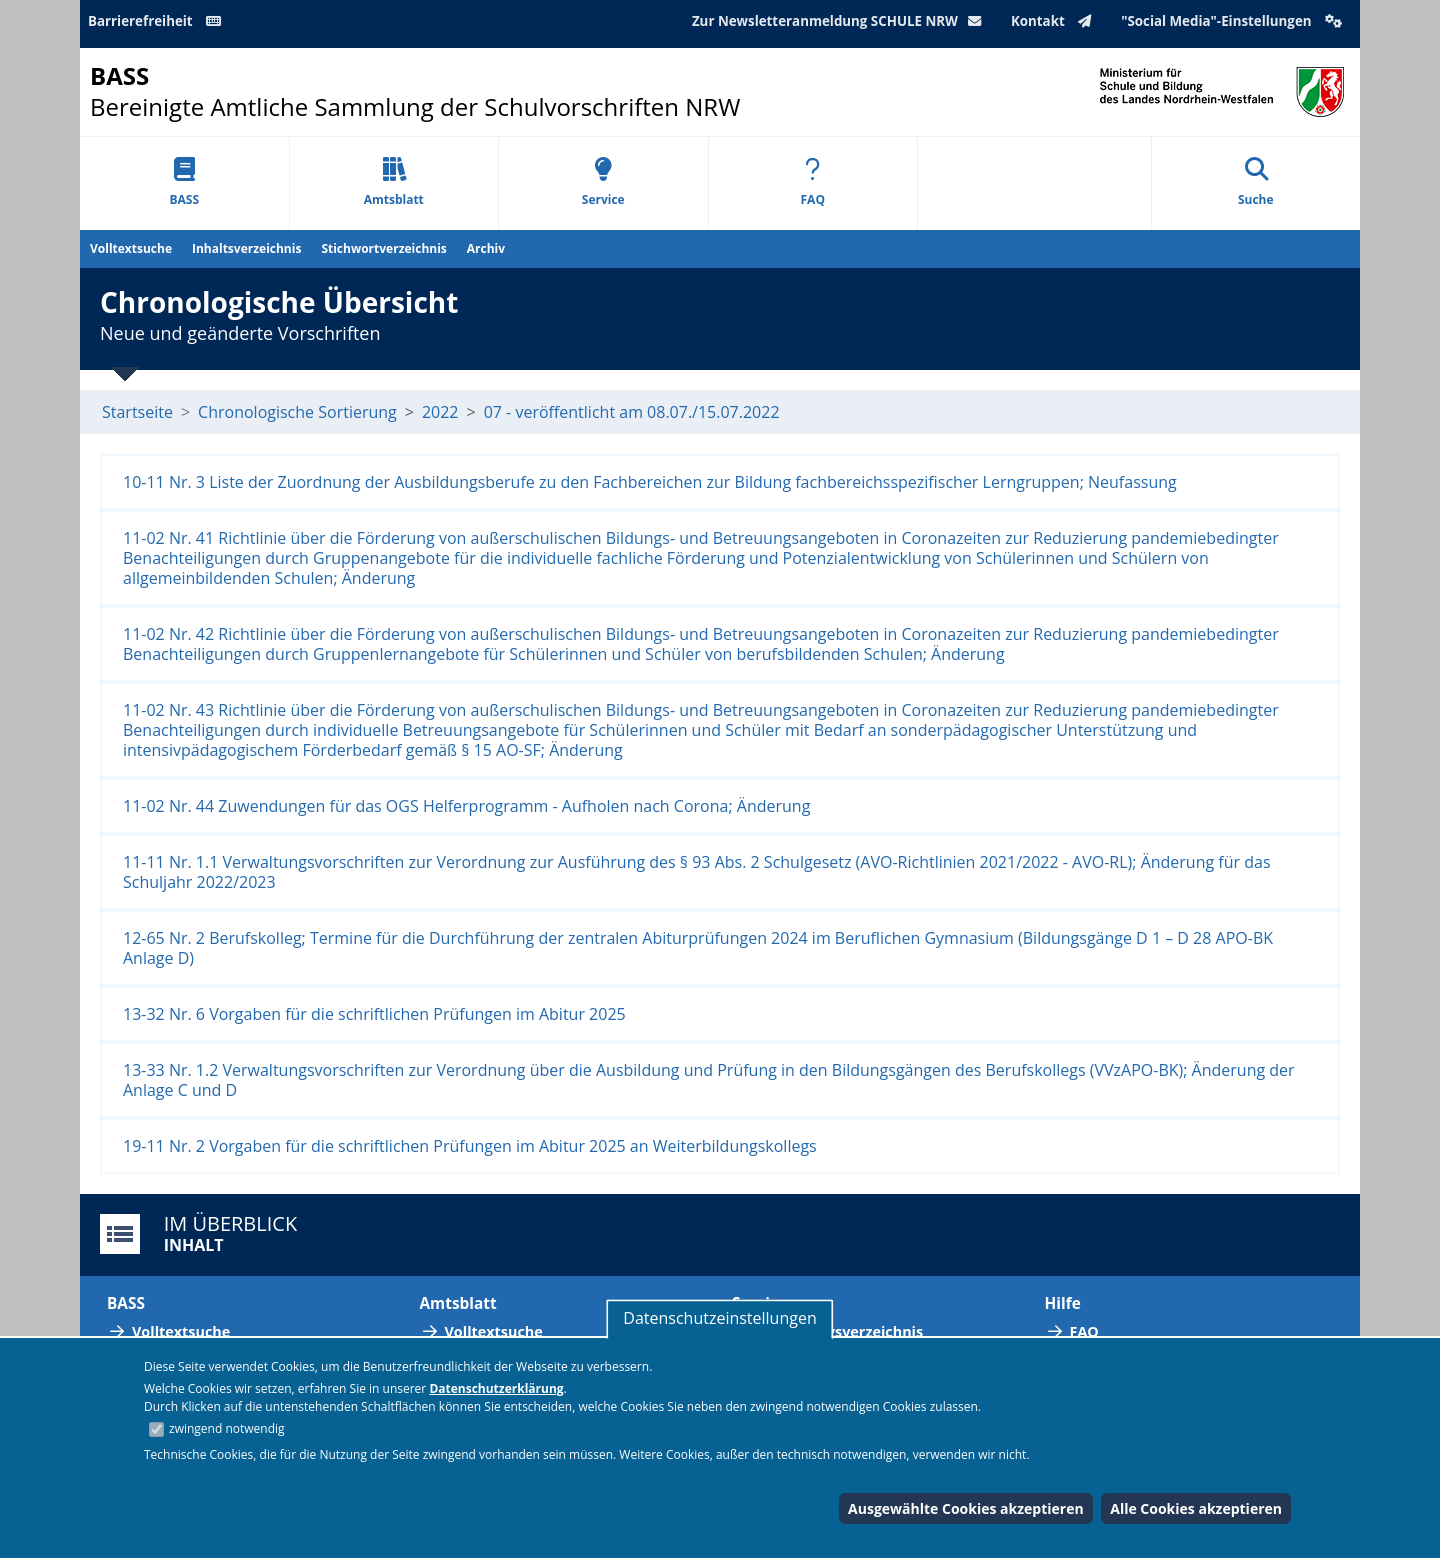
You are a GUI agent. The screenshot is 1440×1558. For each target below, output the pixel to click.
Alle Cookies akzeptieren (1196, 1508)
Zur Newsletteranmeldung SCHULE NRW (841, 21)
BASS (184, 182)
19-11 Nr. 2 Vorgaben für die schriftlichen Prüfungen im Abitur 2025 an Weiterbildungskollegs (470, 1146)
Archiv (486, 248)
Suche (1256, 182)
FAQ (813, 182)
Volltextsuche (131, 248)
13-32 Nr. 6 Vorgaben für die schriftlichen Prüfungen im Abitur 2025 (374, 1014)
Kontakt (1055, 21)
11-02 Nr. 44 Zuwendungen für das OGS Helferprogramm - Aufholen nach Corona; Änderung (466, 806)
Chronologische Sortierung (297, 412)
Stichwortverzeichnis (383, 248)
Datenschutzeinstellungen (719, 1318)
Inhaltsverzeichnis (246, 248)
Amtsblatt (394, 182)
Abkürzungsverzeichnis (840, 1331)
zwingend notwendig (227, 1428)
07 (493, 412)
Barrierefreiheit (158, 21)
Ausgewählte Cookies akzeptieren (966, 1508)
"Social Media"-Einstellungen (1234, 21)
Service (603, 182)
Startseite (137, 412)
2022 (440, 412)
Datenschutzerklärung (496, 1388)
